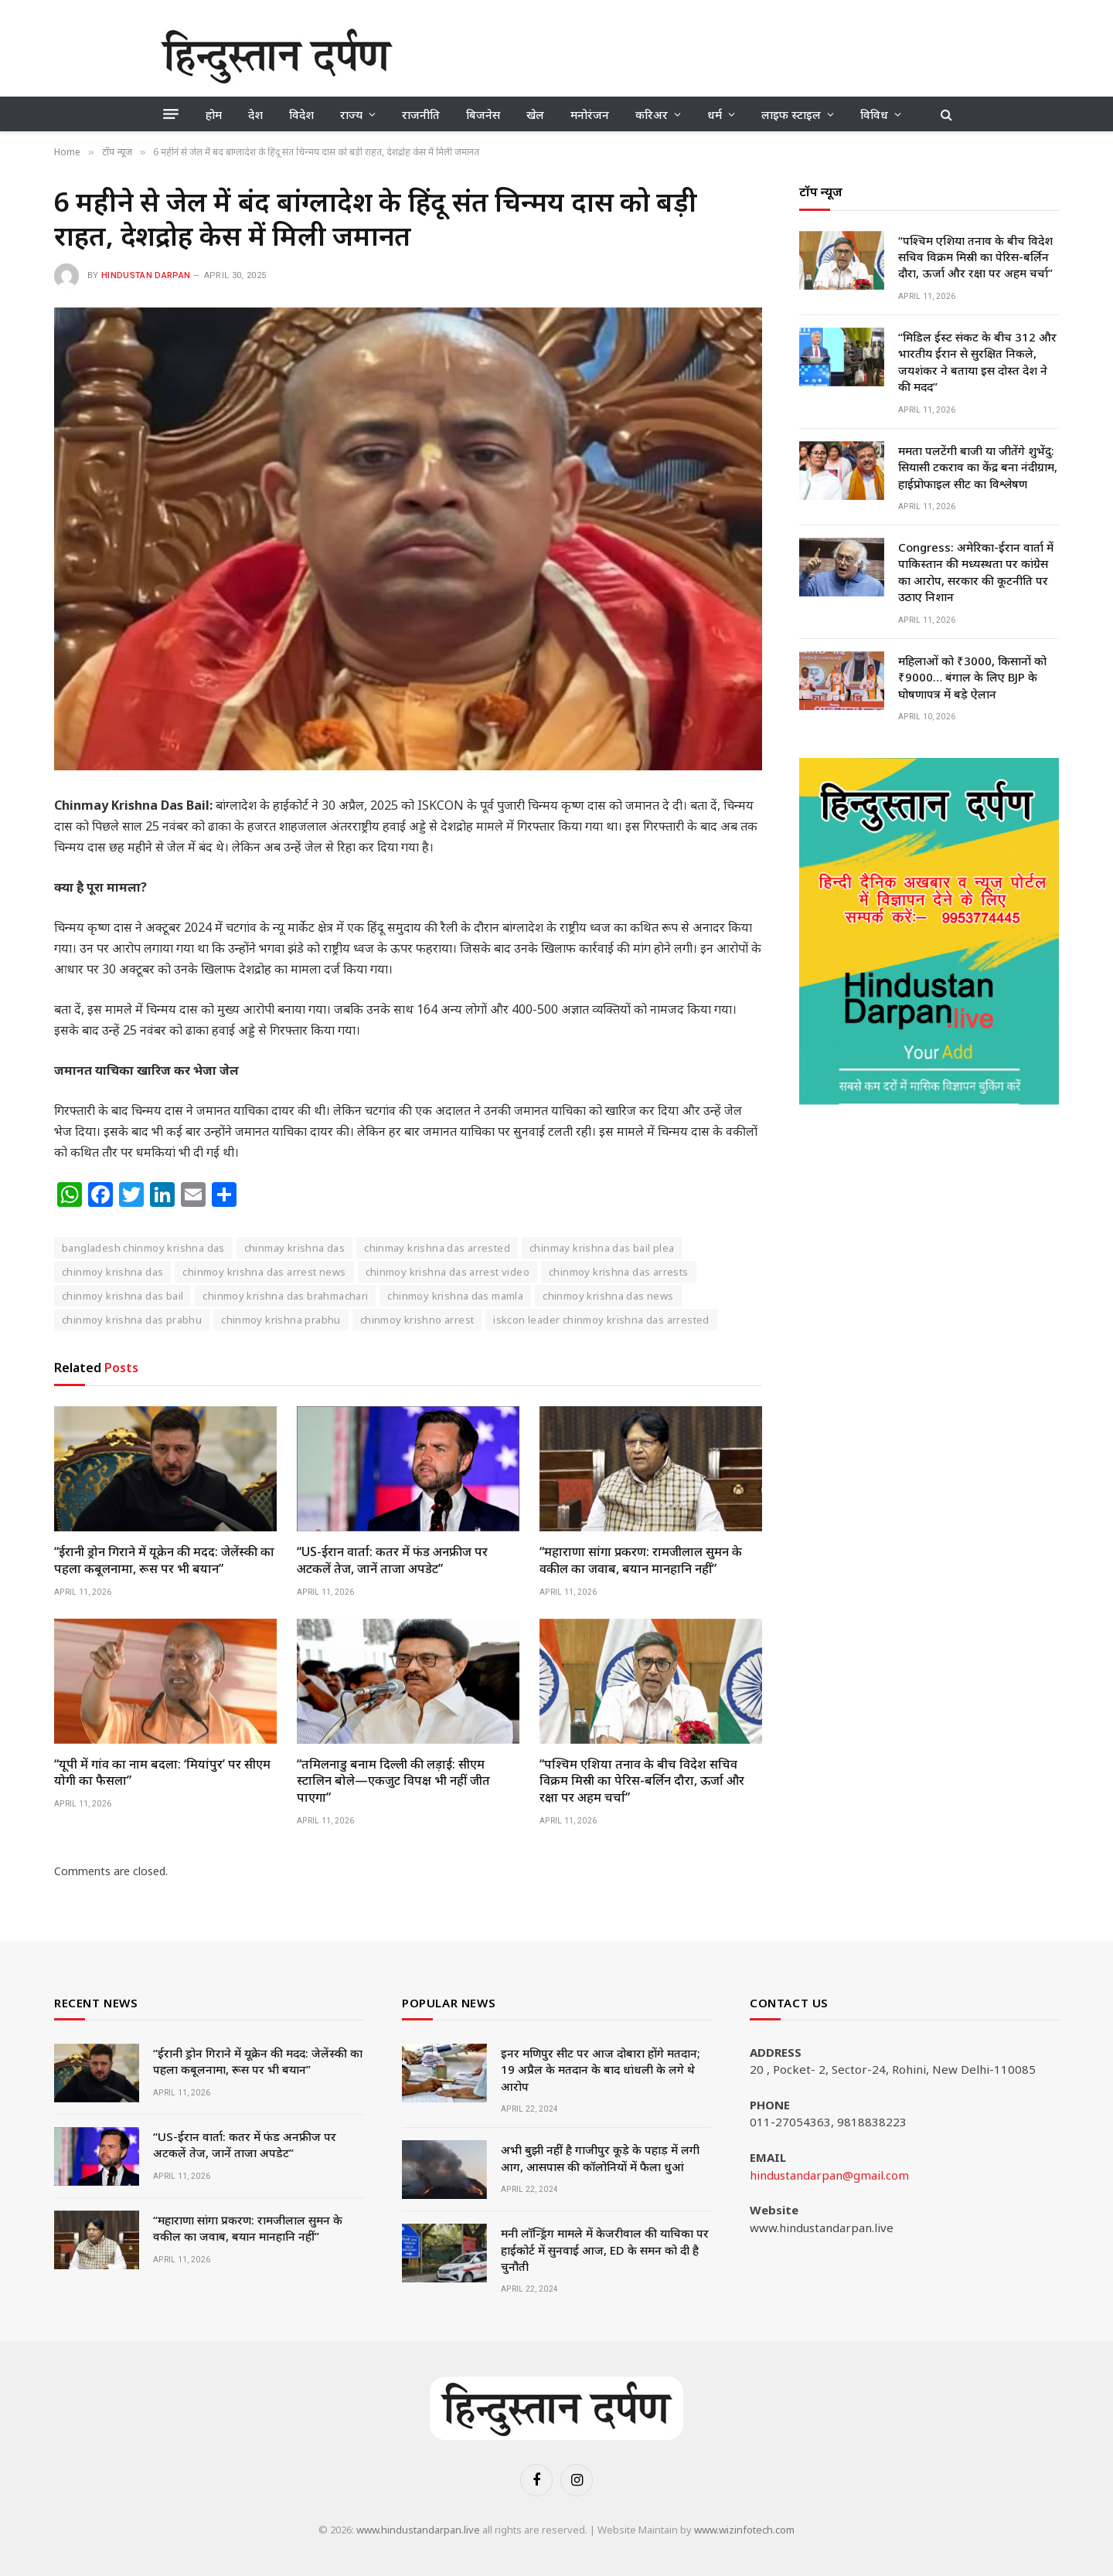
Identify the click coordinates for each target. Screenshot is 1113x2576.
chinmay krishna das (294, 1248)
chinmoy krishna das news (608, 1296)
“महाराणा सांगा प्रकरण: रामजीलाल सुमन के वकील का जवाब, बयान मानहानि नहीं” (640, 1560)
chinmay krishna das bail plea (601, 1248)
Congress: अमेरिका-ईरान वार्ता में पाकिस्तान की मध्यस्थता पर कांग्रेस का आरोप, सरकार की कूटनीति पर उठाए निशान (975, 571)
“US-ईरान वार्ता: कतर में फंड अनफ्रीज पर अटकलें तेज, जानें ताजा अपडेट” (392, 1560)
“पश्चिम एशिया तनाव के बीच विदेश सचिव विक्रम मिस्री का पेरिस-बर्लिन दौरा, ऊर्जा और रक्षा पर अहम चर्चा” (641, 1781)
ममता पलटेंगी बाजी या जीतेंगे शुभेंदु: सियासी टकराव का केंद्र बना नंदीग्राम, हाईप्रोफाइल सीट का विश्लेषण (977, 467)
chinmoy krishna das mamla (455, 1296)
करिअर (651, 114)
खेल (535, 114)
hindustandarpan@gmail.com (829, 2175)
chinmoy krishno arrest (417, 1320)
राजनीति (421, 114)
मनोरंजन (589, 114)
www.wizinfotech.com (744, 2530)
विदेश (301, 114)
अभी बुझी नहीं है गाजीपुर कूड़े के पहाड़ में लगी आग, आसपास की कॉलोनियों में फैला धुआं (600, 2157)
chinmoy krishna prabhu (281, 1320)
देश (255, 114)
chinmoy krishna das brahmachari (285, 1296)
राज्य (351, 114)
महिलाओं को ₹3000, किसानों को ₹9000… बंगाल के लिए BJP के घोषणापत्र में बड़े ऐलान (972, 677)
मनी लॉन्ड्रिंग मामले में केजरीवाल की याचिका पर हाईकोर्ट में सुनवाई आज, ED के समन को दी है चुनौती (605, 2249)
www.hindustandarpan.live (418, 2530)
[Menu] (171, 114)
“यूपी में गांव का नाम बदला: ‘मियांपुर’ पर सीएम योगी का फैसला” (162, 1772)
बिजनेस (483, 114)
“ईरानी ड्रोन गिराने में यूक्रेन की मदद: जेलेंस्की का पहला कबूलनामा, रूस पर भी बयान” (164, 1560)
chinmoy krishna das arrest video (447, 1272)
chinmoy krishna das (112, 1272)
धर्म (714, 114)
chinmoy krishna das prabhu (132, 1320)
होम (214, 114)
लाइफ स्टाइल (791, 114)
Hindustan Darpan (145, 275)
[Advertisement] (671, 54)
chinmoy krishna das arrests (619, 1272)
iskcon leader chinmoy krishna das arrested (601, 1320)
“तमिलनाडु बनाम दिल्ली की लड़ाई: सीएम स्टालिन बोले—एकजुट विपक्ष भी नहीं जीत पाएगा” (393, 1781)
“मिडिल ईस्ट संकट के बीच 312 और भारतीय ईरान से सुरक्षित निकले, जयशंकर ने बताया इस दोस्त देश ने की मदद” (977, 361)
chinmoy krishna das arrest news (263, 1272)
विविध (874, 114)
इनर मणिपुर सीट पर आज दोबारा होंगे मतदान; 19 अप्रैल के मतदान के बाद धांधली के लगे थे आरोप (600, 2069)
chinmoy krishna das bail (122, 1296)
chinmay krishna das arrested (437, 1248)
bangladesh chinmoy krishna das (143, 1248)
